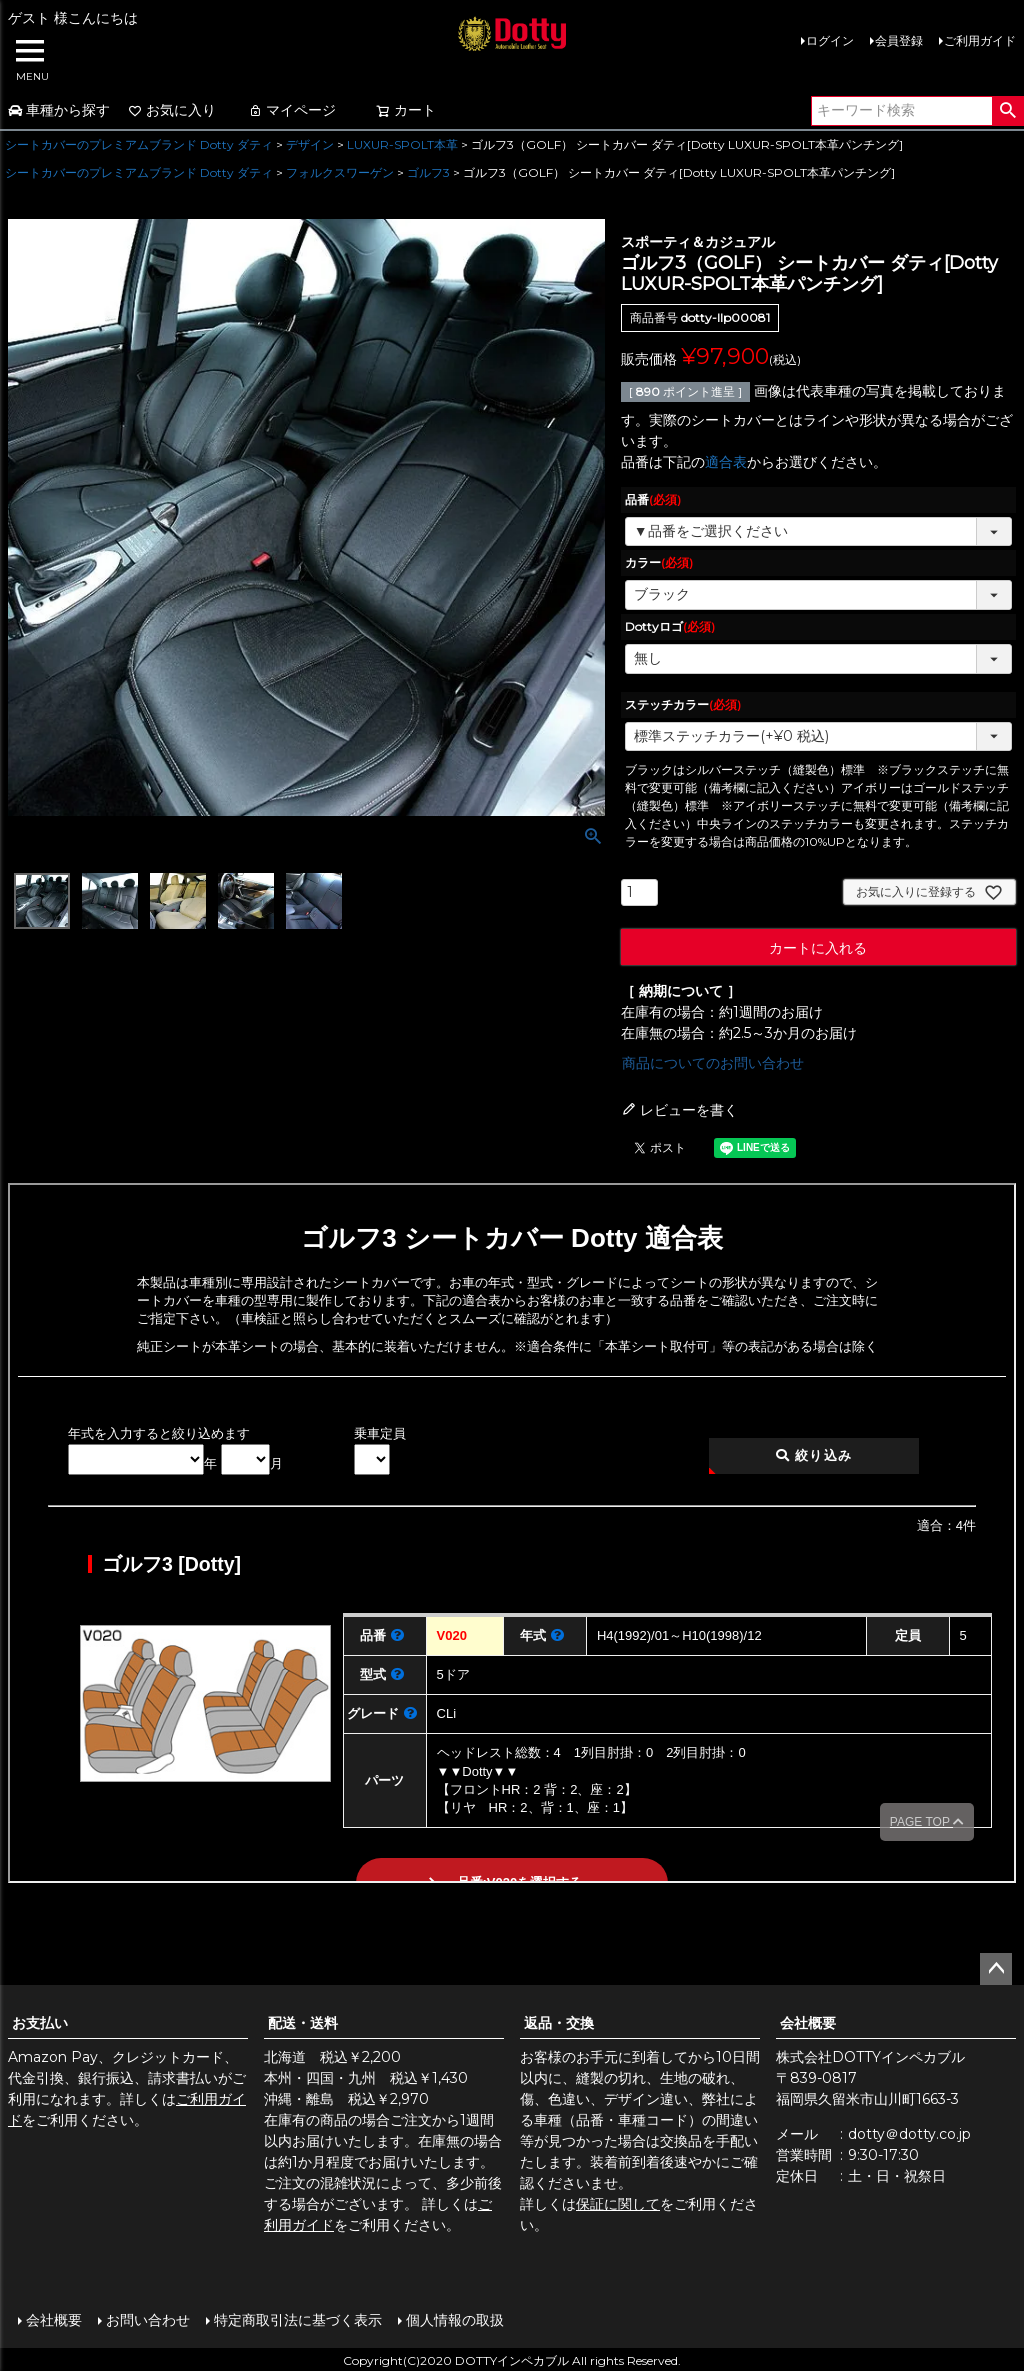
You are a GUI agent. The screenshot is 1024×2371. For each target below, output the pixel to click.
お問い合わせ (146, 2318)
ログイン (830, 40)
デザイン (310, 144)
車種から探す (59, 110)
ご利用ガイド (980, 40)
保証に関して (618, 2204)
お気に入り (172, 110)
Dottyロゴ (670, 626)
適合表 (726, 462)
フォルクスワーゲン (340, 172)
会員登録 (899, 40)
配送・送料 (303, 2023)
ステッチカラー (683, 704)
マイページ (292, 110)
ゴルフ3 (428, 172)
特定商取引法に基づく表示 (296, 2318)
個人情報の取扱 (453, 2318)
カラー (659, 562)
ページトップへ (996, 1969)
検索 (1007, 111)
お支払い (40, 2023)
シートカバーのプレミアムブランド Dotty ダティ (139, 144)
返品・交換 (559, 2023)
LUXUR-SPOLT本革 (402, 144)
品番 (653, 499)
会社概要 (808, 2023)
